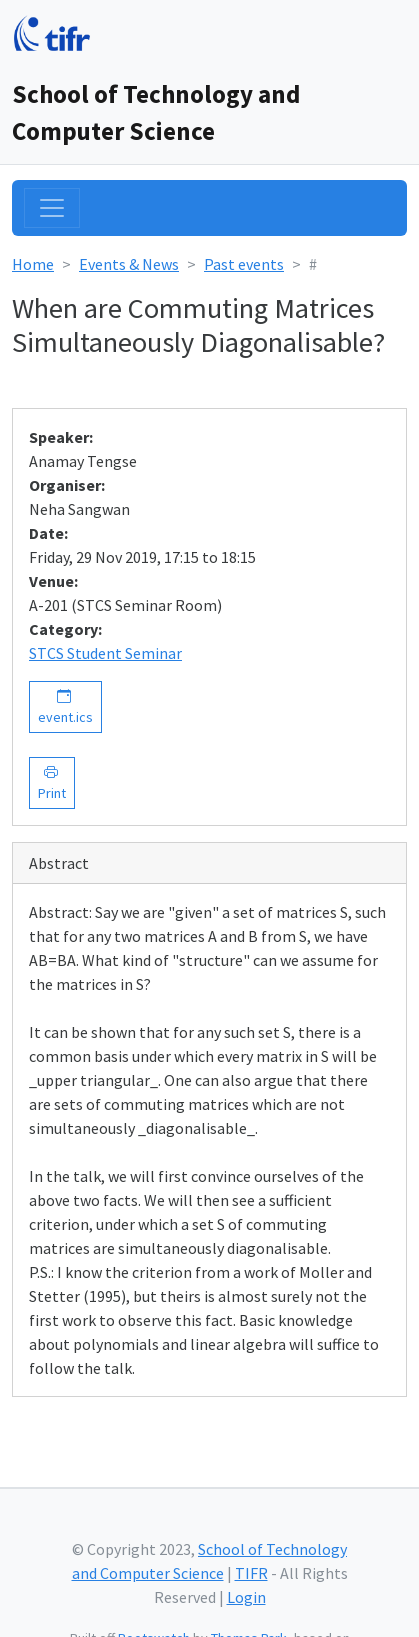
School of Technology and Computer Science (156, 112)
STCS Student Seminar (105, 653)
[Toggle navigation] (52, 208)
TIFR (251, 1573)
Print (52, 782)
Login (246, 1597)
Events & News (129, 264)
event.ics (65, 706)
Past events (244, 264)
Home (33, 264)
